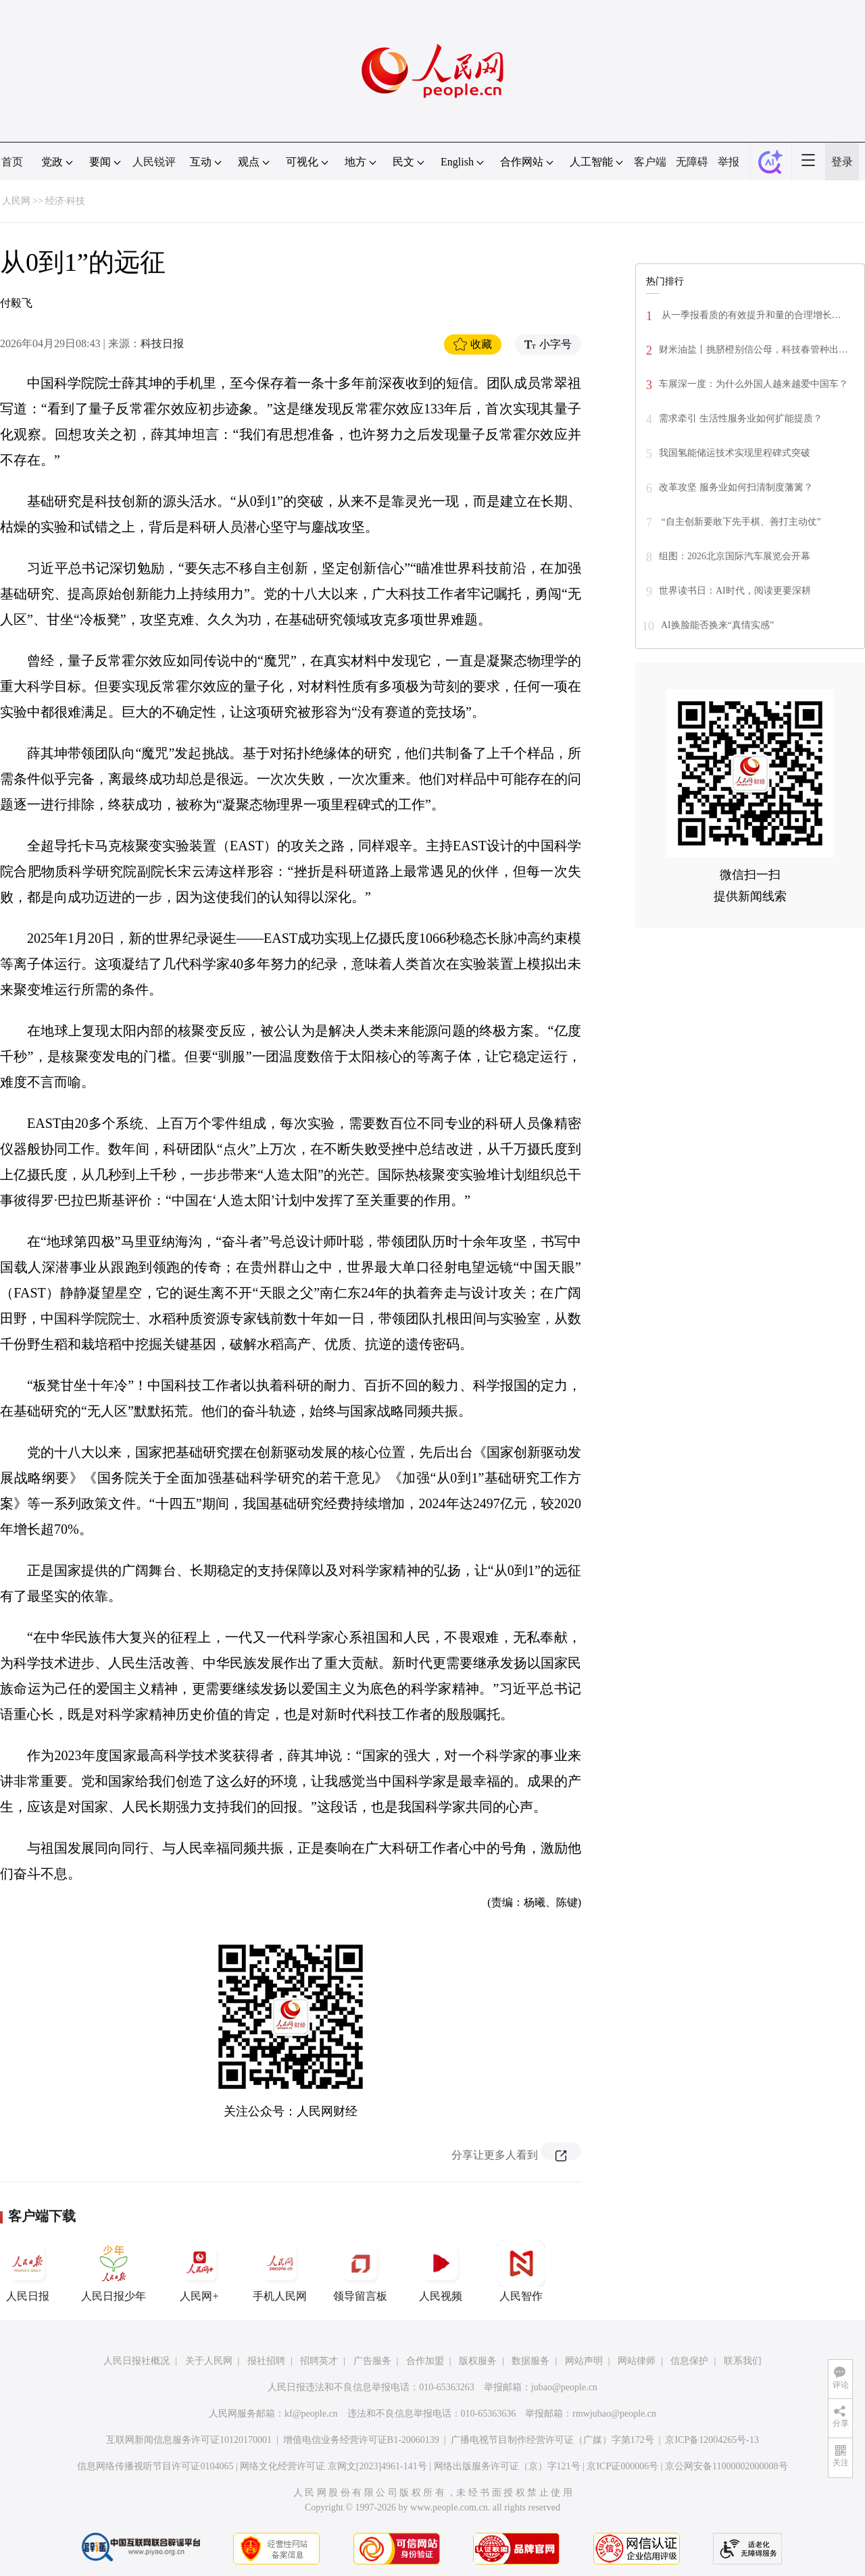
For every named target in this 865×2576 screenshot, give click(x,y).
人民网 (16, 201)
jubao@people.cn (564, 2387)
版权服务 (478, 2361)
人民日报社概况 (136, 2361)
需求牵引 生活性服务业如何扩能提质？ (740, 418)
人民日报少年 (113, 2271)
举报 (728, 162)
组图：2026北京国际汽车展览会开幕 (734, 556)
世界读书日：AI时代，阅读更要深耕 (735, 591)
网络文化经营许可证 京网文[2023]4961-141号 (333, 2466)
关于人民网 (208, 2361)
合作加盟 (425, 2361)
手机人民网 (280, 2271)
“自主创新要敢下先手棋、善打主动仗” (740, 522)
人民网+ (199, 2271)
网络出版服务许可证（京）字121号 (507, 2466)
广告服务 (372, 2361)
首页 (12, 162)
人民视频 (440, 2271)
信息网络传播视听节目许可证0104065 (155, 2466)
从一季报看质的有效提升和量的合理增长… (750, 315)
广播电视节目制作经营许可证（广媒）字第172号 (552, 2440)
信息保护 (689, 2361)
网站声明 (584, 2361)
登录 (842, 162)
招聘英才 (319, 2361)
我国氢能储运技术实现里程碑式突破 (734, 453)
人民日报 (27, 2271)
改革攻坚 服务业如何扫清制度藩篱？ (736, 487)
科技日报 (162, 343)
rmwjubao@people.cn (614, 2413)
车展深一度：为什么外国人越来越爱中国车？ (753, 384)
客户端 (650, 162)
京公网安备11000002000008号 (726, 2466)
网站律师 (637, 2361)
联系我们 (743, 2361)
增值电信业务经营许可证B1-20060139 (361, 2440)
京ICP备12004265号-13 (711, 2440)
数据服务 (530, 2361)
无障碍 (692, 162)
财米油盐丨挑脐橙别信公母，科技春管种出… (753, 349)
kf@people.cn (311, 2413)
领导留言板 (360, 2271)
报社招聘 (266, 2361)
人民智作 (521, 2271)
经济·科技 (65, 201)
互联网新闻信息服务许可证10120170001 (189, 2440)
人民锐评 (154, 162)
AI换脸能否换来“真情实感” (717, 625)
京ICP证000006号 (622, 2466)
